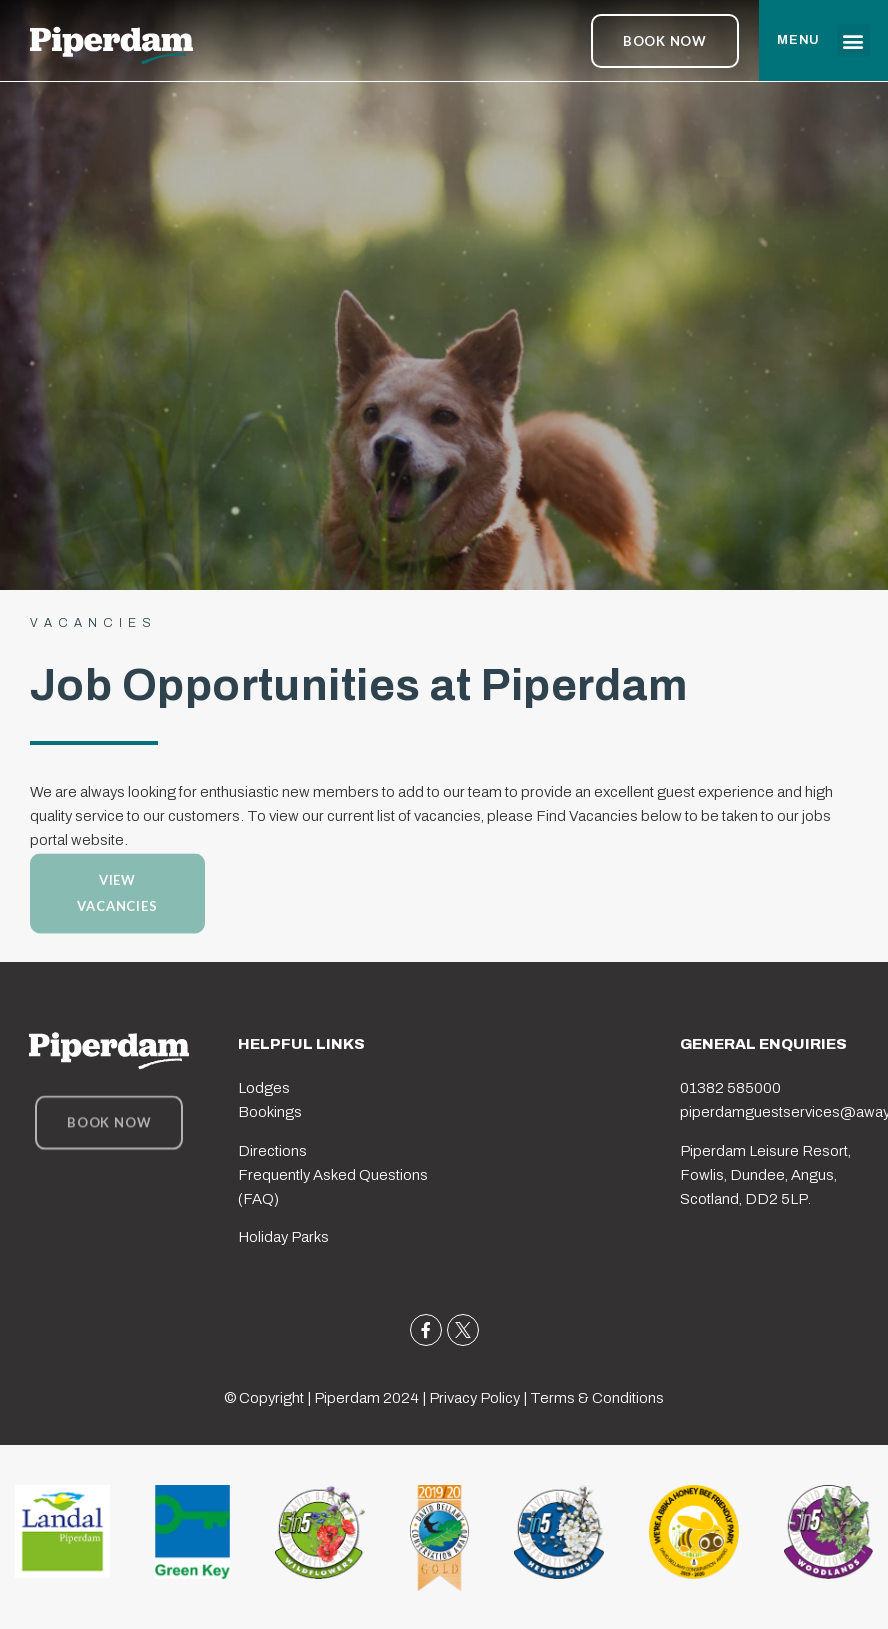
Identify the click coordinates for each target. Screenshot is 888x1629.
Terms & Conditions (597, 1398)
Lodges (264, 1088)
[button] (853, 40)
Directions (272, 1151)
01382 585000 (730, 1088)
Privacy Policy (474, 1398)
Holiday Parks (283, 1237)
